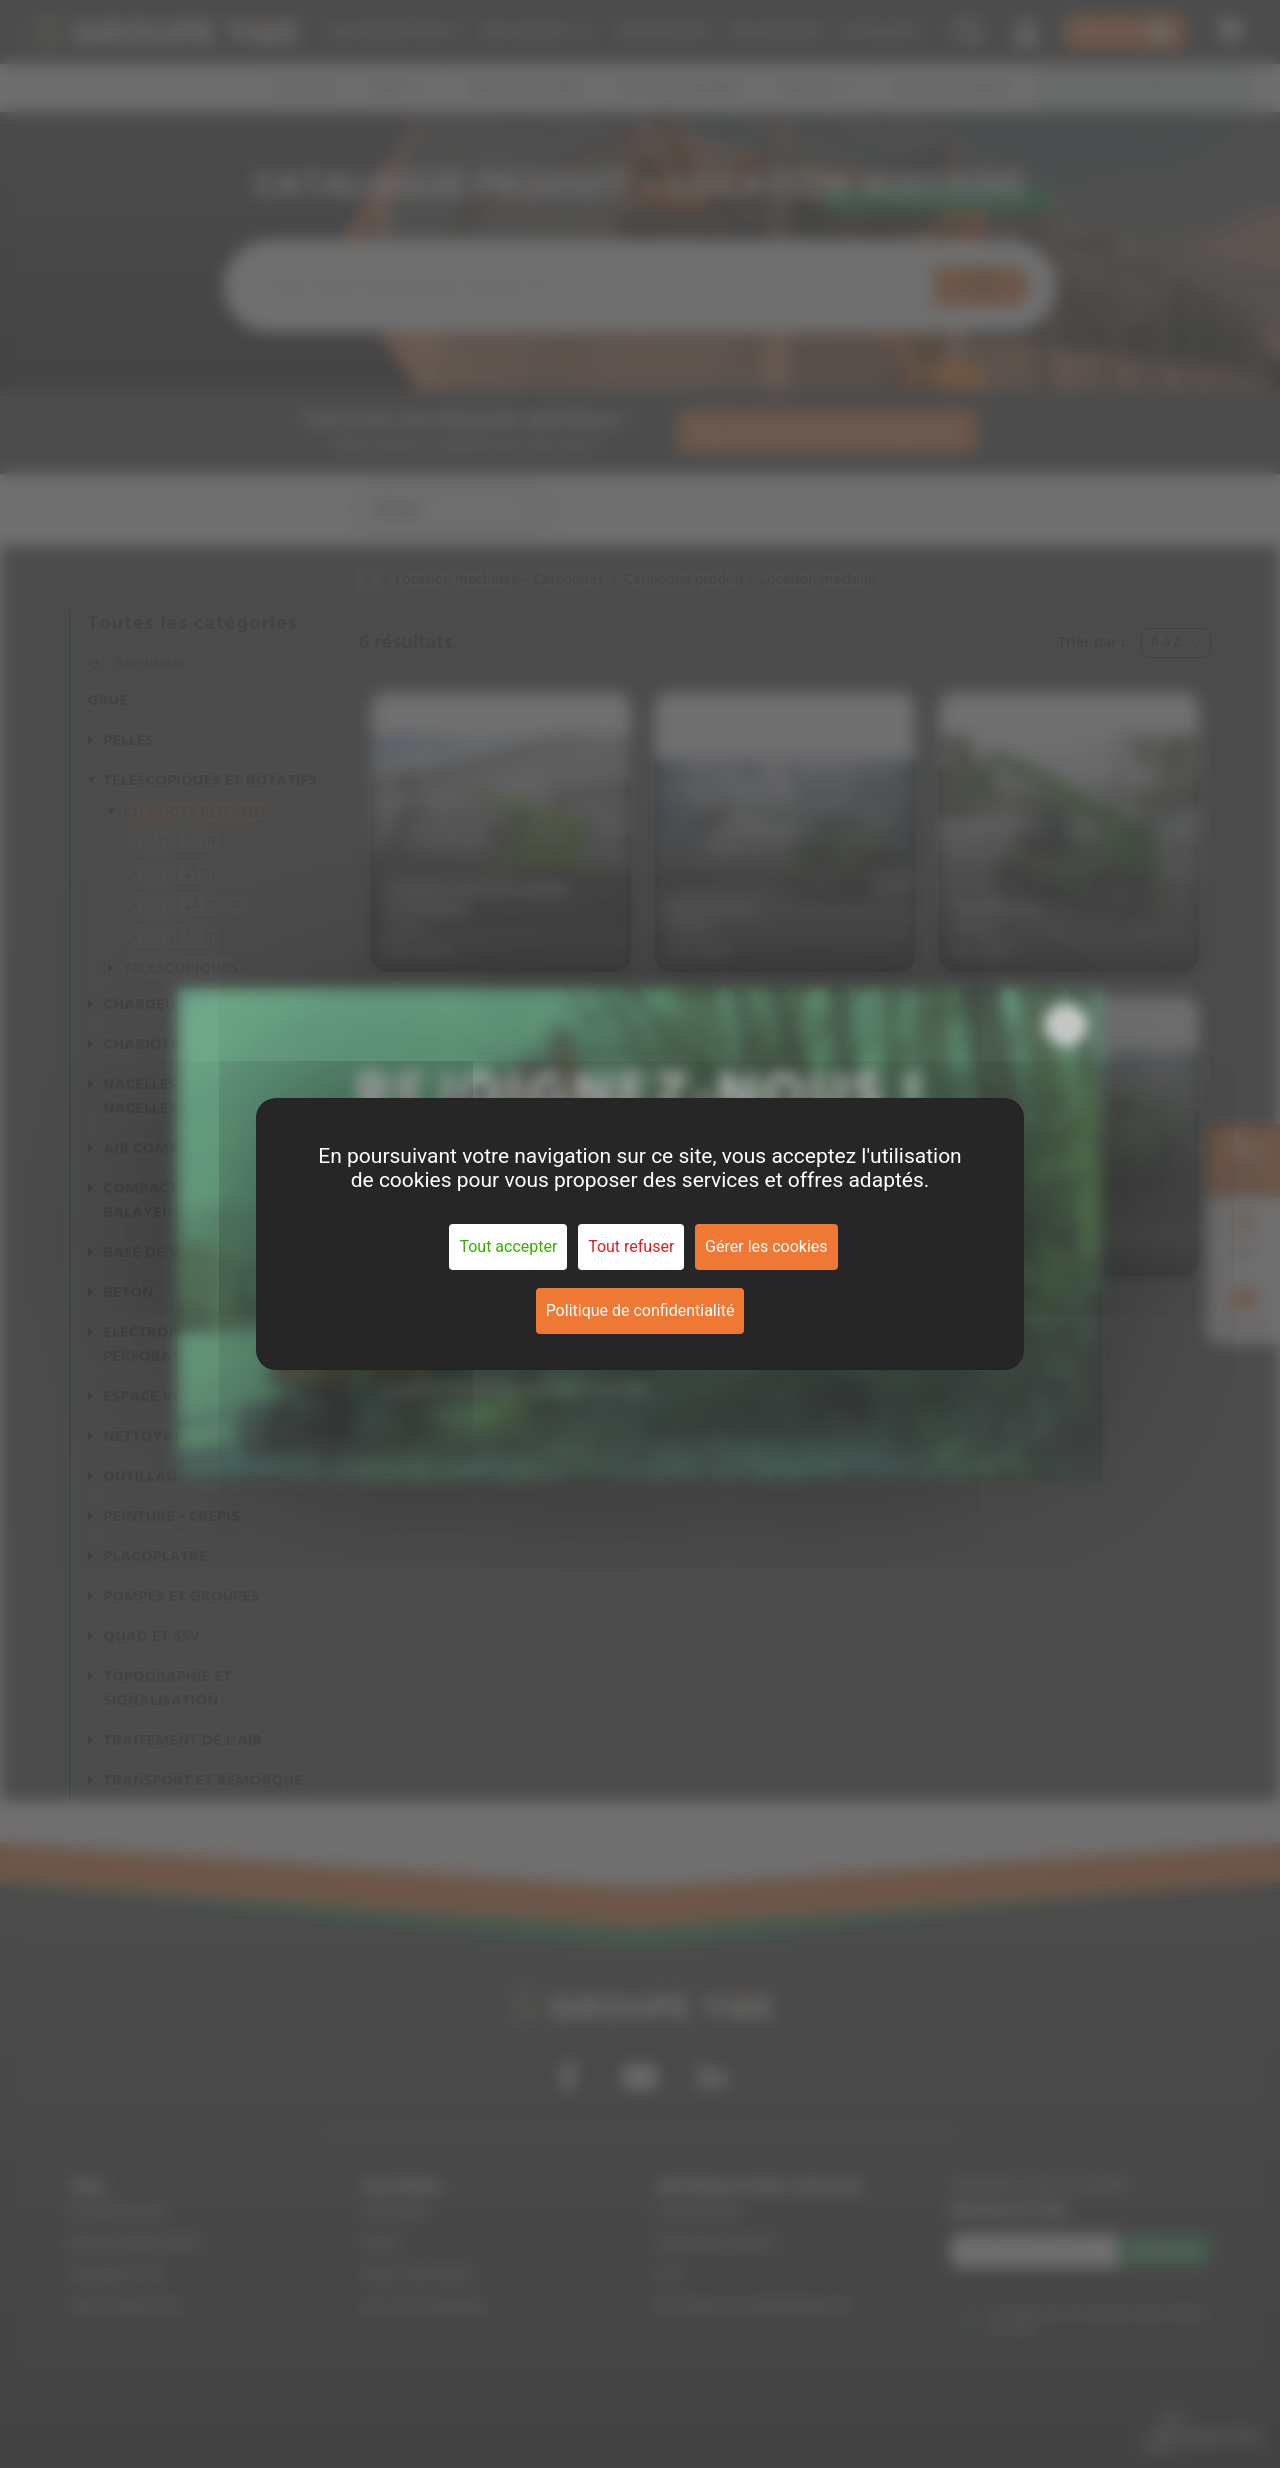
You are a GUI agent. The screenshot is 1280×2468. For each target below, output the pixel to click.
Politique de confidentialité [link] (640, 1310)
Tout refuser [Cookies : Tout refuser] (631, 1246)
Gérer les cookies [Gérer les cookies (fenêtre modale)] (766, 1246)
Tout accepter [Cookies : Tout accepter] (508, 1246)
